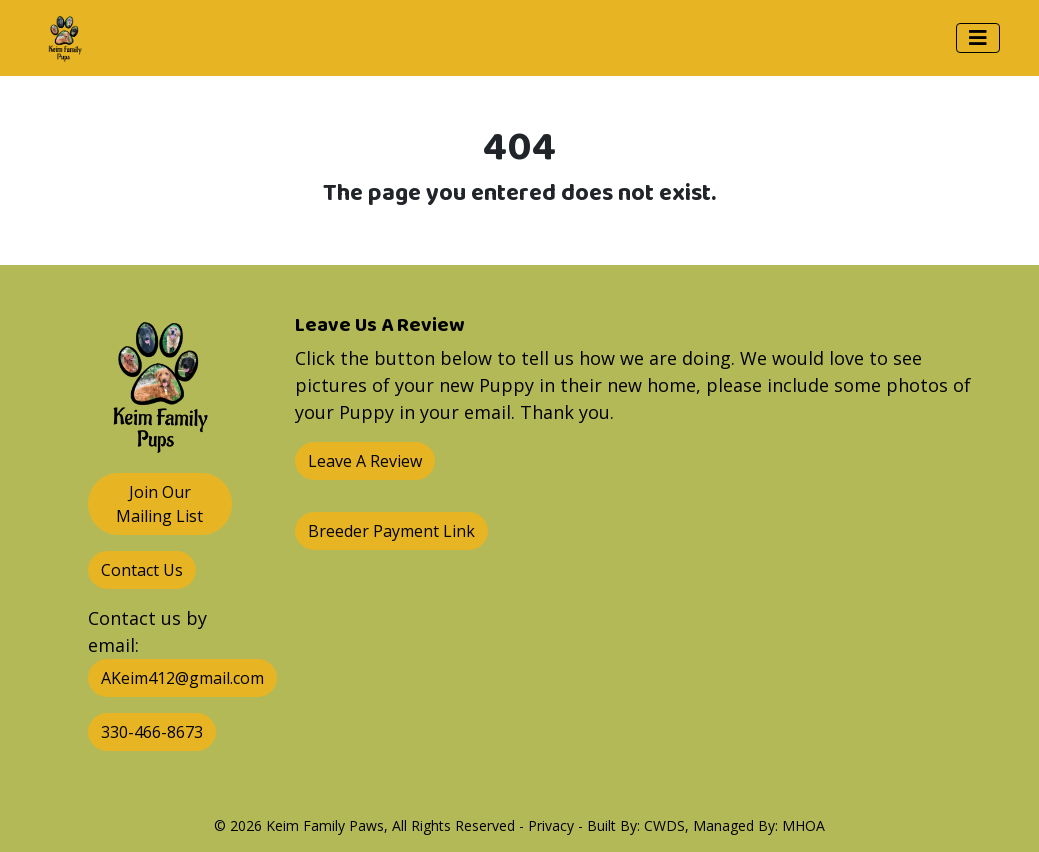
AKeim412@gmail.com (182, 678)
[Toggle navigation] (978, 38)
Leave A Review (365, 461)
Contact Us (142, 570)
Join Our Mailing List (159, 504)
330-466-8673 (152, 732)
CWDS (664, 825)
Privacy (551, 825)
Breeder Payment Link (391, 531)
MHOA (803, 825)
